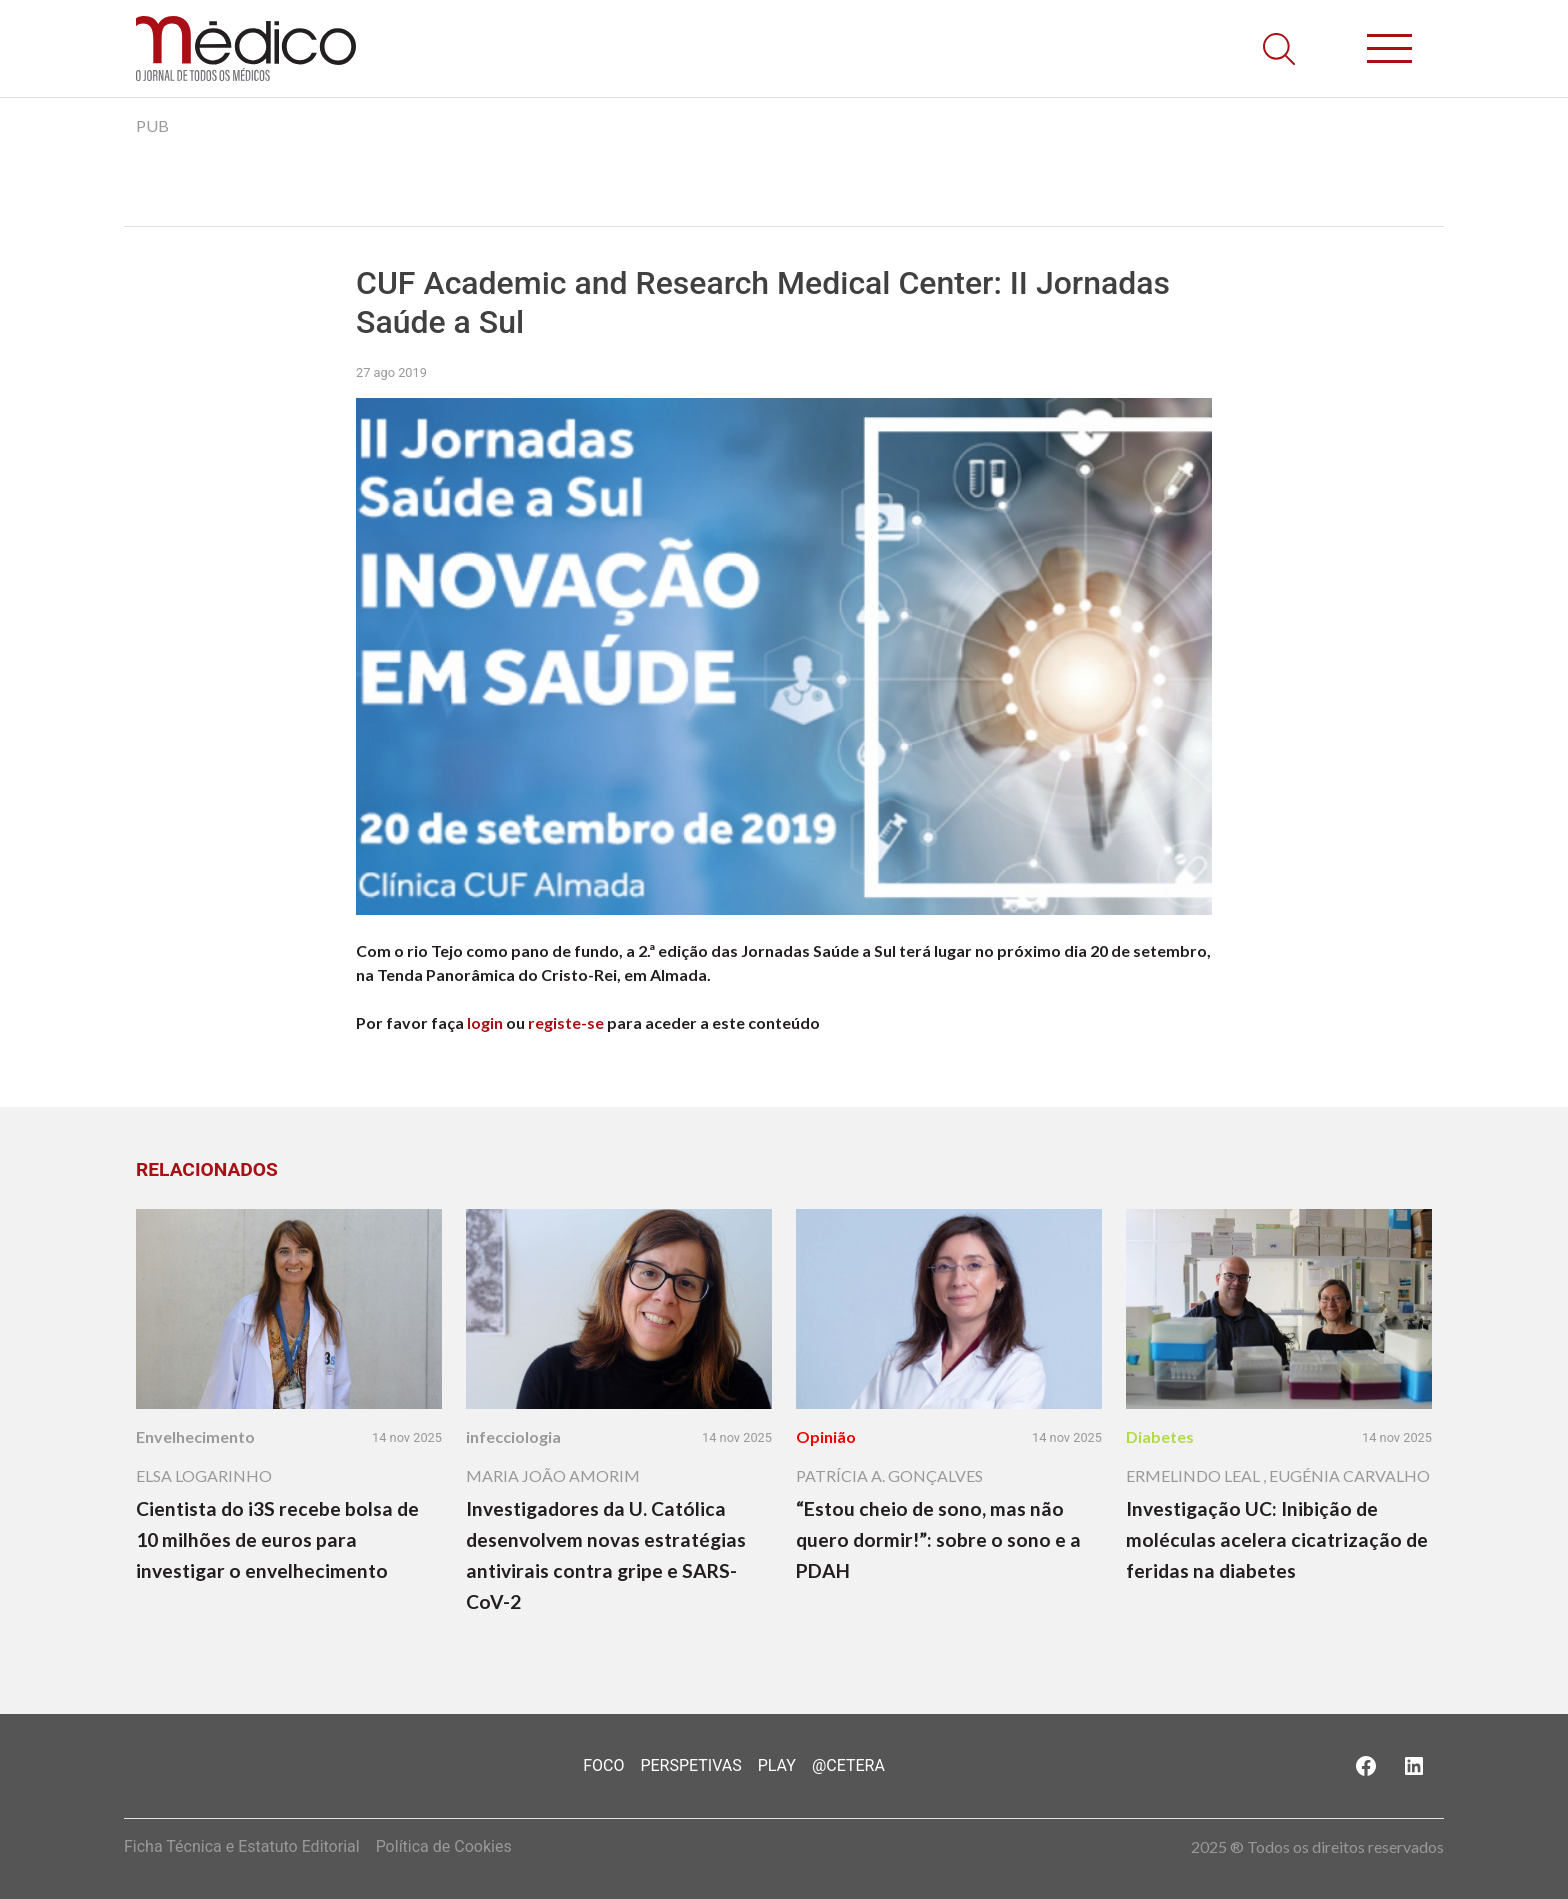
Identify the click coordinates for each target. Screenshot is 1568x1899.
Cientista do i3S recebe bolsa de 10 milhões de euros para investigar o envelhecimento (277, 1539)
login (485, 1022)
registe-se (566, 1022)
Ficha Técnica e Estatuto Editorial (242, 1846)
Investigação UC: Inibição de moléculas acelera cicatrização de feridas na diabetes (1277, 1539)
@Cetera (848, 1765)
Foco (603, 1765)
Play (777, 1765)
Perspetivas (690, 1765)
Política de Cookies (444, 1846)
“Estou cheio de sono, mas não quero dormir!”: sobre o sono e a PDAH (938, 1539)
